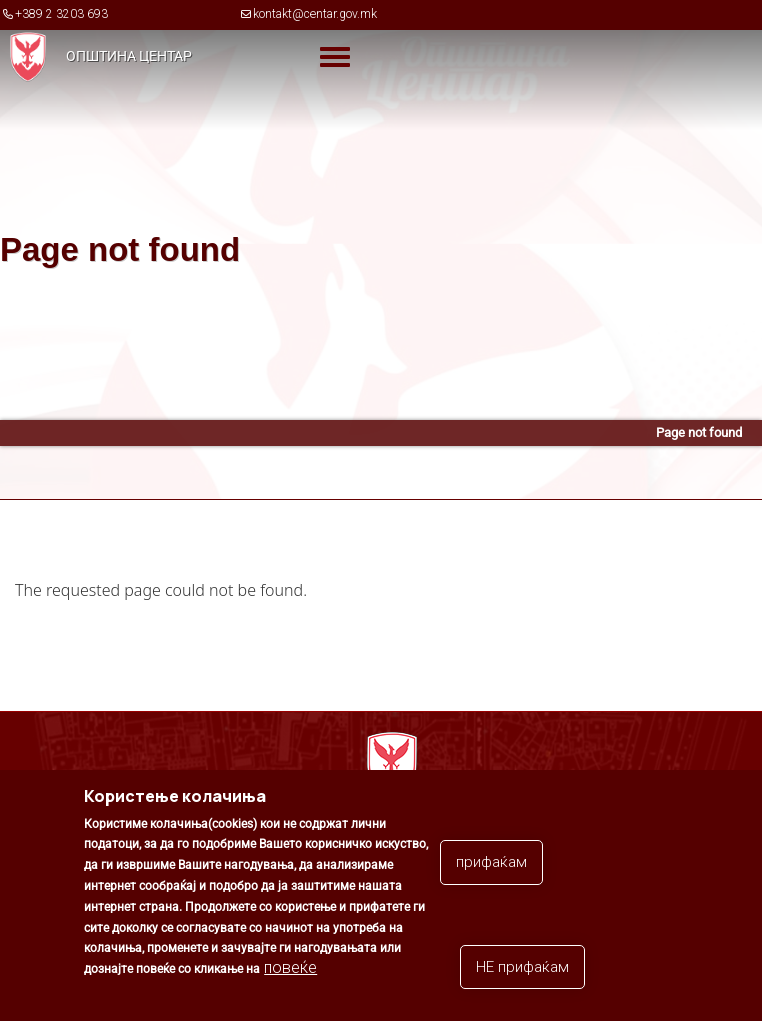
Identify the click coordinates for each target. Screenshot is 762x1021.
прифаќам (491, 862)
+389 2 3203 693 (61, 14)
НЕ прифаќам (522, 967)
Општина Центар (129, 56)
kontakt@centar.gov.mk (315, 14)
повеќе (290, 967)
